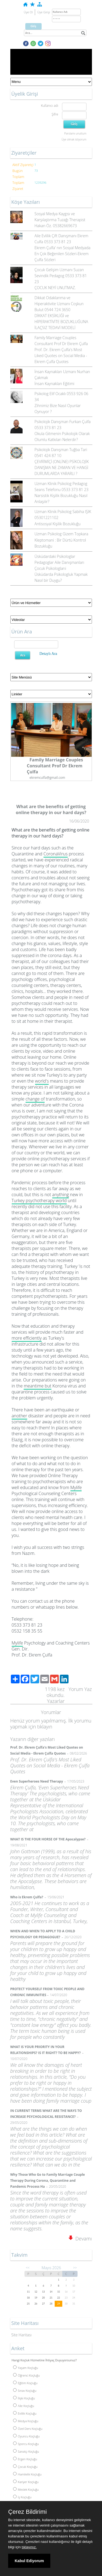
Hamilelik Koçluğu (27, 2474)
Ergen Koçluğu (25, 2459)
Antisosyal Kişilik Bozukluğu (58, 523)
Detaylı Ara (48, 654)
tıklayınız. (29, 2547)
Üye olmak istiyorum (73, 139)
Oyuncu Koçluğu (26, 2436)
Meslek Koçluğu (26, 2489)
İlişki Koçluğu (24, 2398)
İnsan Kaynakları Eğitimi (54, 383)
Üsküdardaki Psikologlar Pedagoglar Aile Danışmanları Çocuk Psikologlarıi (59, 562)
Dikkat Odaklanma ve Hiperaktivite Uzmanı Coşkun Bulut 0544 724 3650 (59, 303)
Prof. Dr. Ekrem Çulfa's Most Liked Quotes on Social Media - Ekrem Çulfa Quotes (61, 355)
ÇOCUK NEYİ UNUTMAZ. (55, 287)
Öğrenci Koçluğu (26, 2375)
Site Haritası (21, 2334)
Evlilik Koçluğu (25, 2413)
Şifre (55, 114)
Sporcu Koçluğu (26, 2444)
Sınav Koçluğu (24, 2391)
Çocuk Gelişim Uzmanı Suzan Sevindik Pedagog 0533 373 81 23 (61, 275)
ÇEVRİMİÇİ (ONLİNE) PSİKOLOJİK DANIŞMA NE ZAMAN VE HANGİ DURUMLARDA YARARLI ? (62, 467)
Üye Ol (28, 12)
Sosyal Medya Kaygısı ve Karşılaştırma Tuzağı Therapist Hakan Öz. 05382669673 (60, 219)
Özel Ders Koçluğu (27, 2429)
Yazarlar (56, 1701)
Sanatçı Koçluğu (26, 2451)
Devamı (80, 2238)
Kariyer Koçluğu (26, 2482)
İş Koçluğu (22, 2497)
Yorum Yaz (80, 1689)
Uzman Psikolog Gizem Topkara (61, 533)
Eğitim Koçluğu (25, 2383)
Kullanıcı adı (49, 105)
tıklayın (44, 1726)
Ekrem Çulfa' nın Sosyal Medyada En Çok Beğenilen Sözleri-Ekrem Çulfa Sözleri (63, 253)
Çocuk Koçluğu (25, 2467)
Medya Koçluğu (25, 2421)
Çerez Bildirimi (27, 2512)
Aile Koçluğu (23, 2406)
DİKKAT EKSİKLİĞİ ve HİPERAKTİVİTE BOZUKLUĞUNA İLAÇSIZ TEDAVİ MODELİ (61, 321)
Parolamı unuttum (75, 133)
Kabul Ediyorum (29, 2561)
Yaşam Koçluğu (25, 2368)
